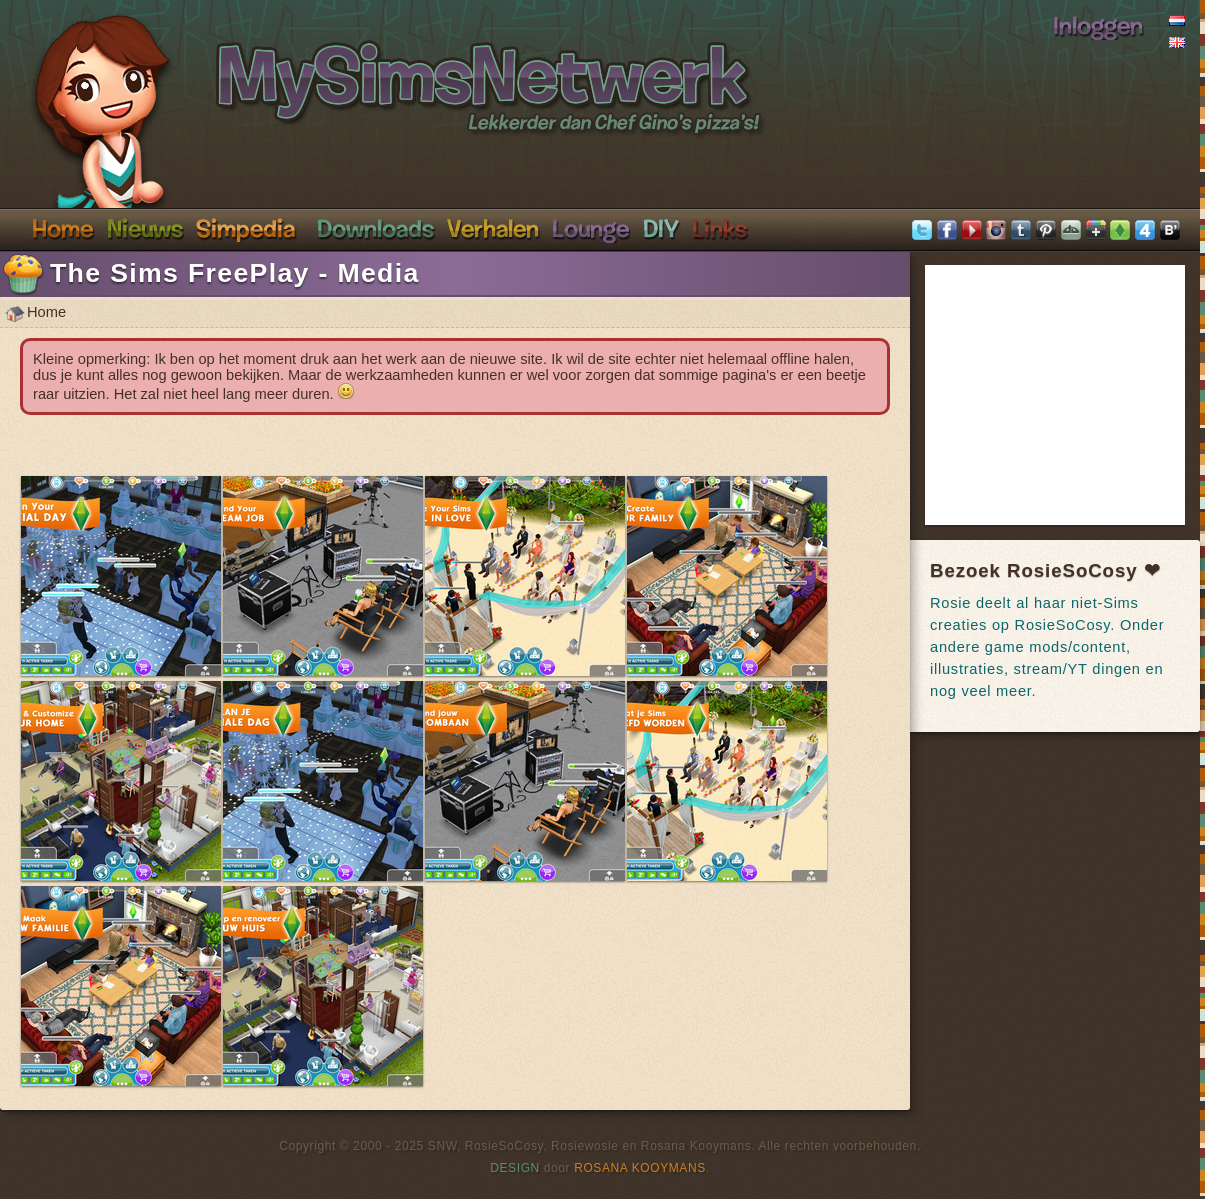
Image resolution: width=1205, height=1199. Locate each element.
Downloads (375, 228)
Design (515, 1168)
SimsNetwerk (366, 68)
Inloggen (1098, 25)
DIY (661, 228)
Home (63, 228)
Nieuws (145, 228)
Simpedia (245, 228)
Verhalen (493, 228)
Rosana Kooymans (640, 1168)
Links (719, 228)
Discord (591, 228)
